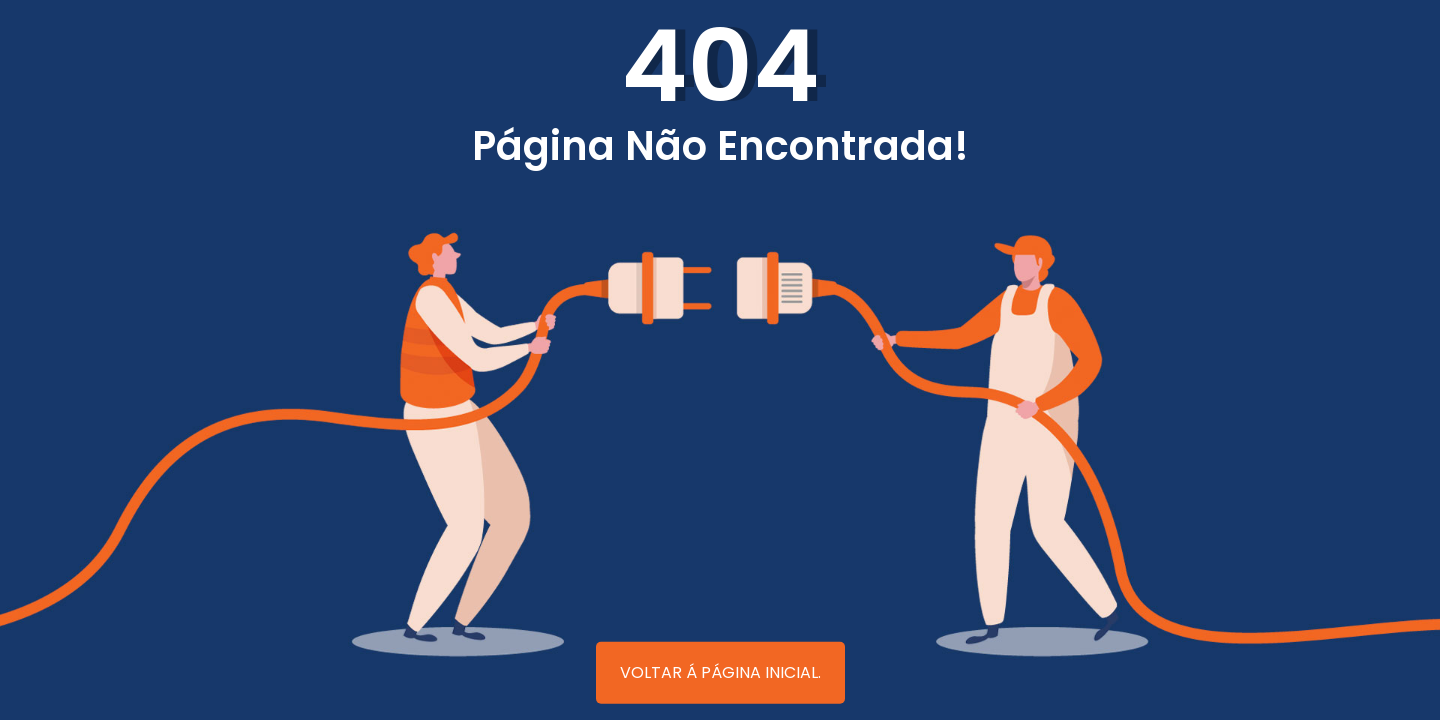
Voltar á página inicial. (720, 672)
